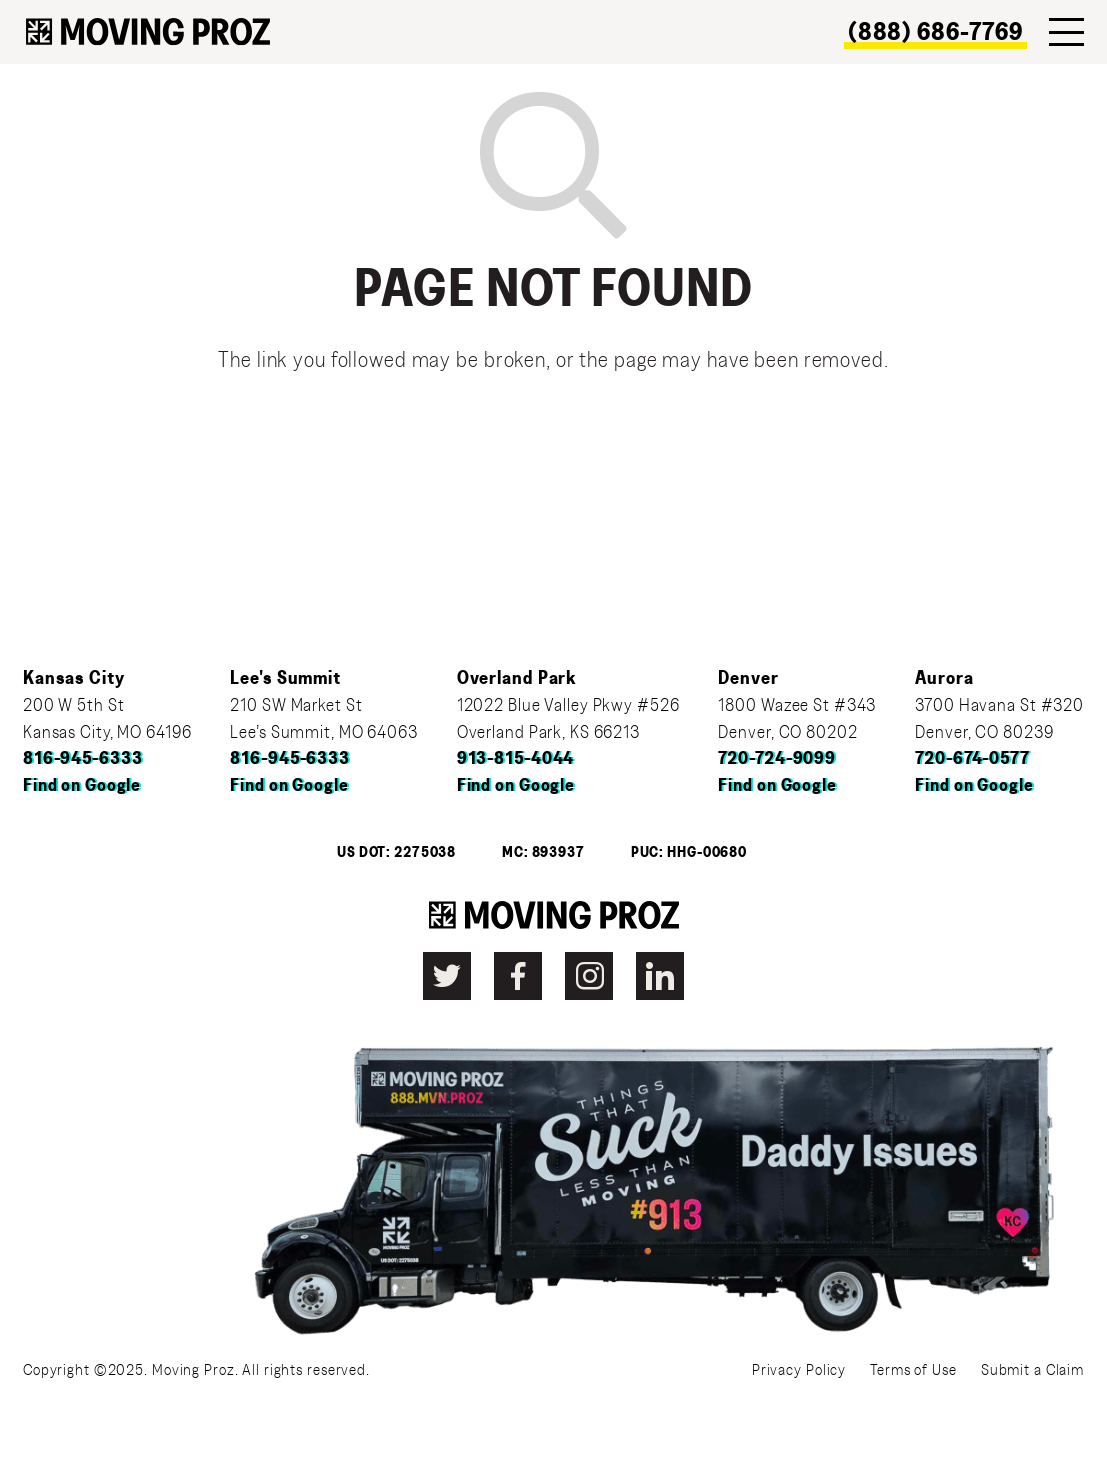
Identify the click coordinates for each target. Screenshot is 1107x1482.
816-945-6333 (83, 759)
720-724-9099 (777, 759)
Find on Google (82, 786)
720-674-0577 (972, 759)
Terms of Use (913, 1370)
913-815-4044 (516, 759)
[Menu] (1066, 32)
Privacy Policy (799, 1370)
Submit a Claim (1032, 1370)
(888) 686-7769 (935, 32)
